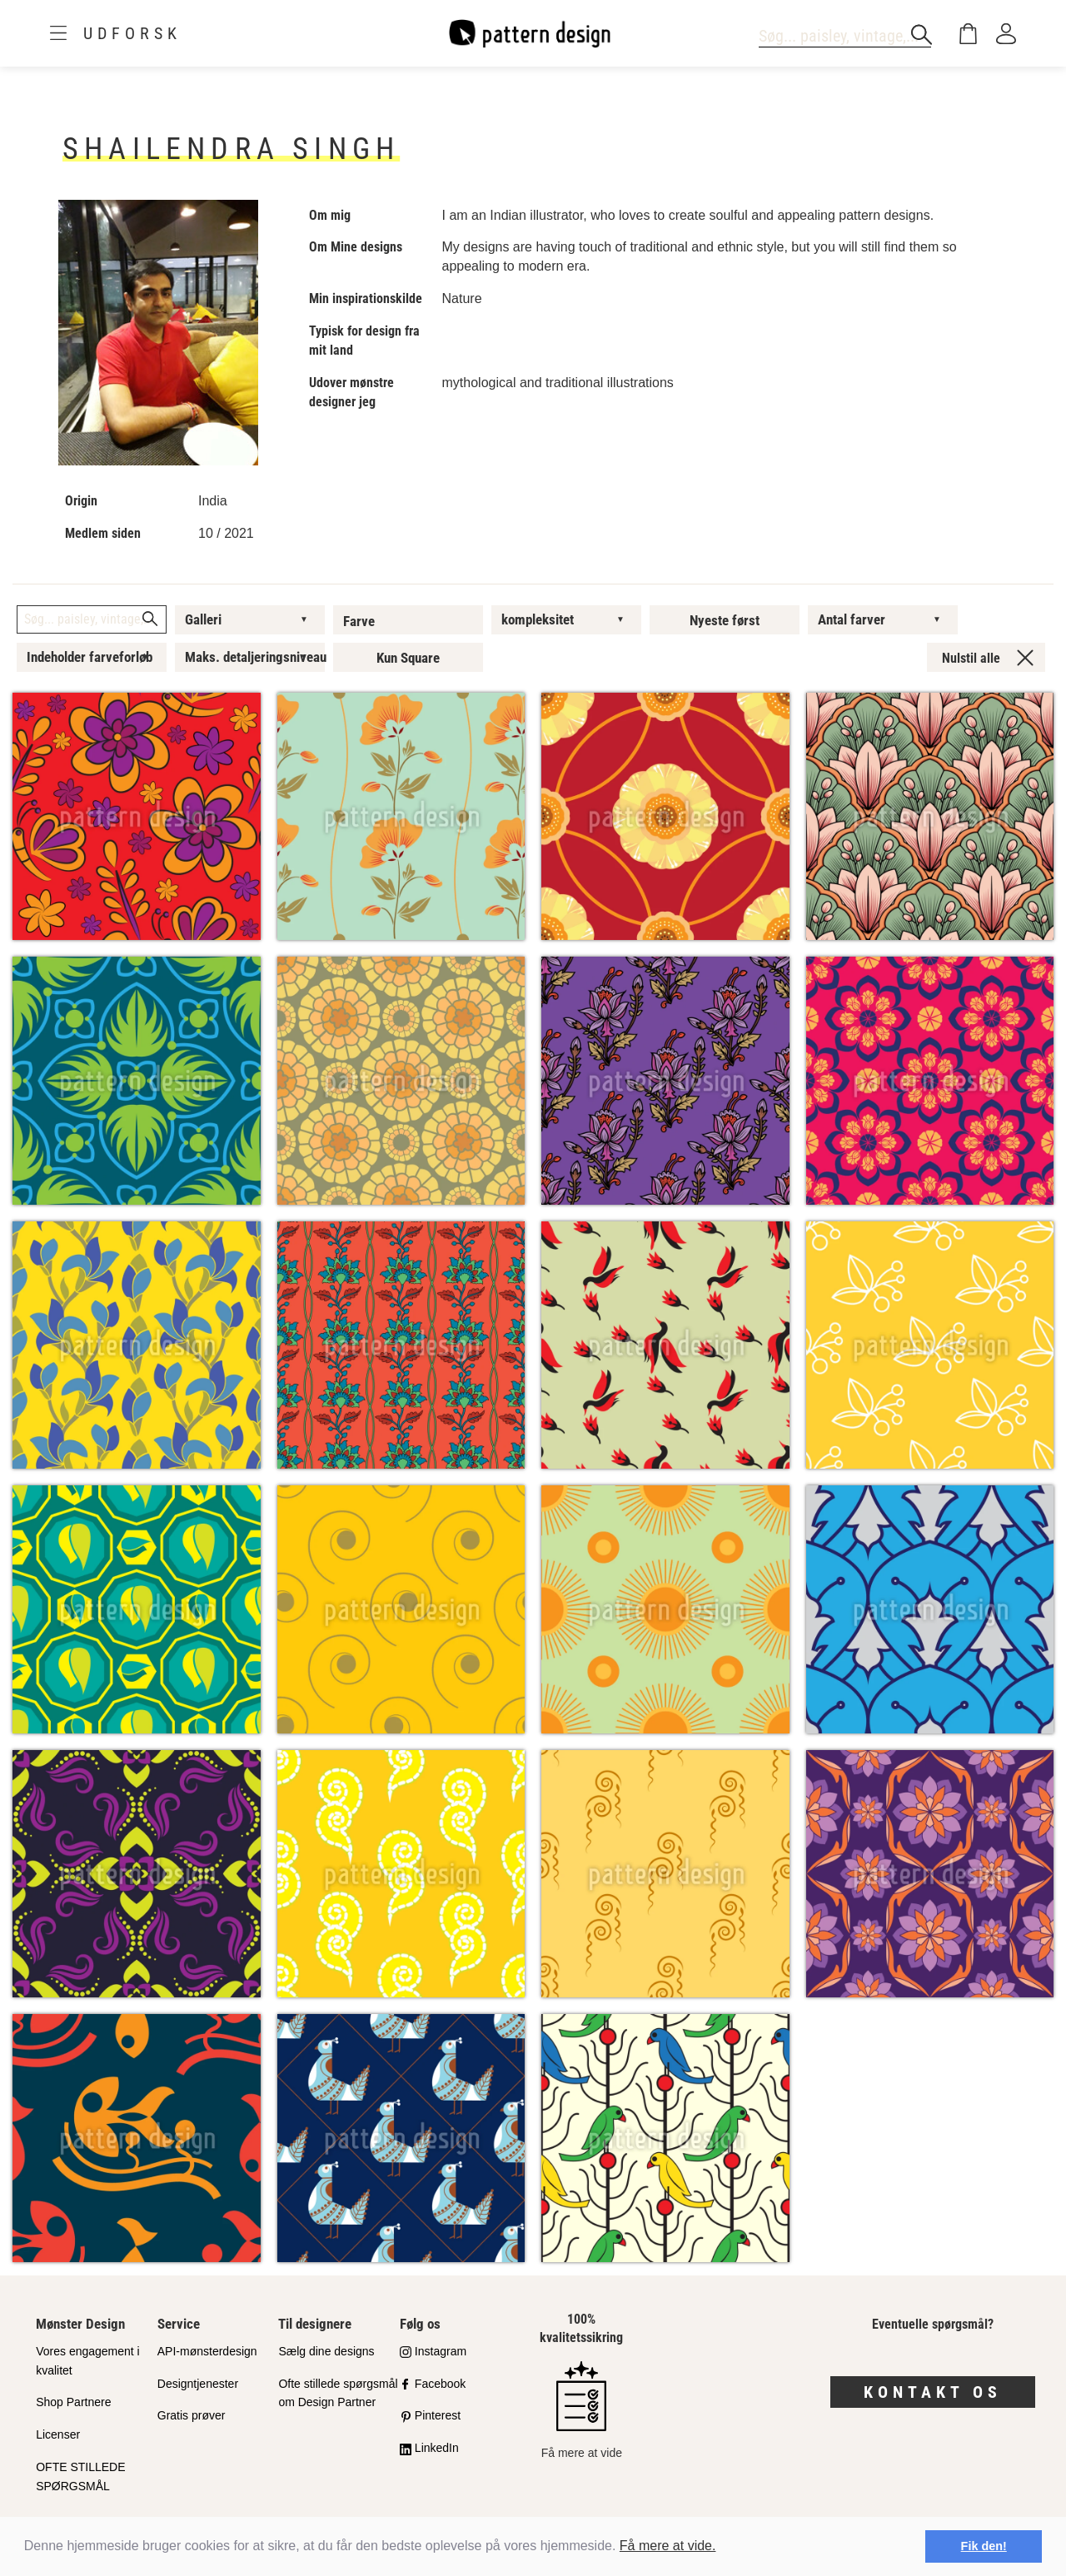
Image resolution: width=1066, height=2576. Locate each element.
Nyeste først (725, 620)
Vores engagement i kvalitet (88, 2361)
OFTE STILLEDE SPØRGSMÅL (80, 2476)
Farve (359, 621)
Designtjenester (197, 2383)
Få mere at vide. (668, 2546)
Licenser (58, 2434)
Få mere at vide (581, 2410)
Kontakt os (933, 2392)
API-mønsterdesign (207, 2351)
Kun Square (408, 657)
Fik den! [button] (984, 2546)
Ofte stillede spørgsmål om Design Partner (337, 2393)
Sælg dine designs (326, 2351)
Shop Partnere (73, 2402)
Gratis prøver (191, 2415)
